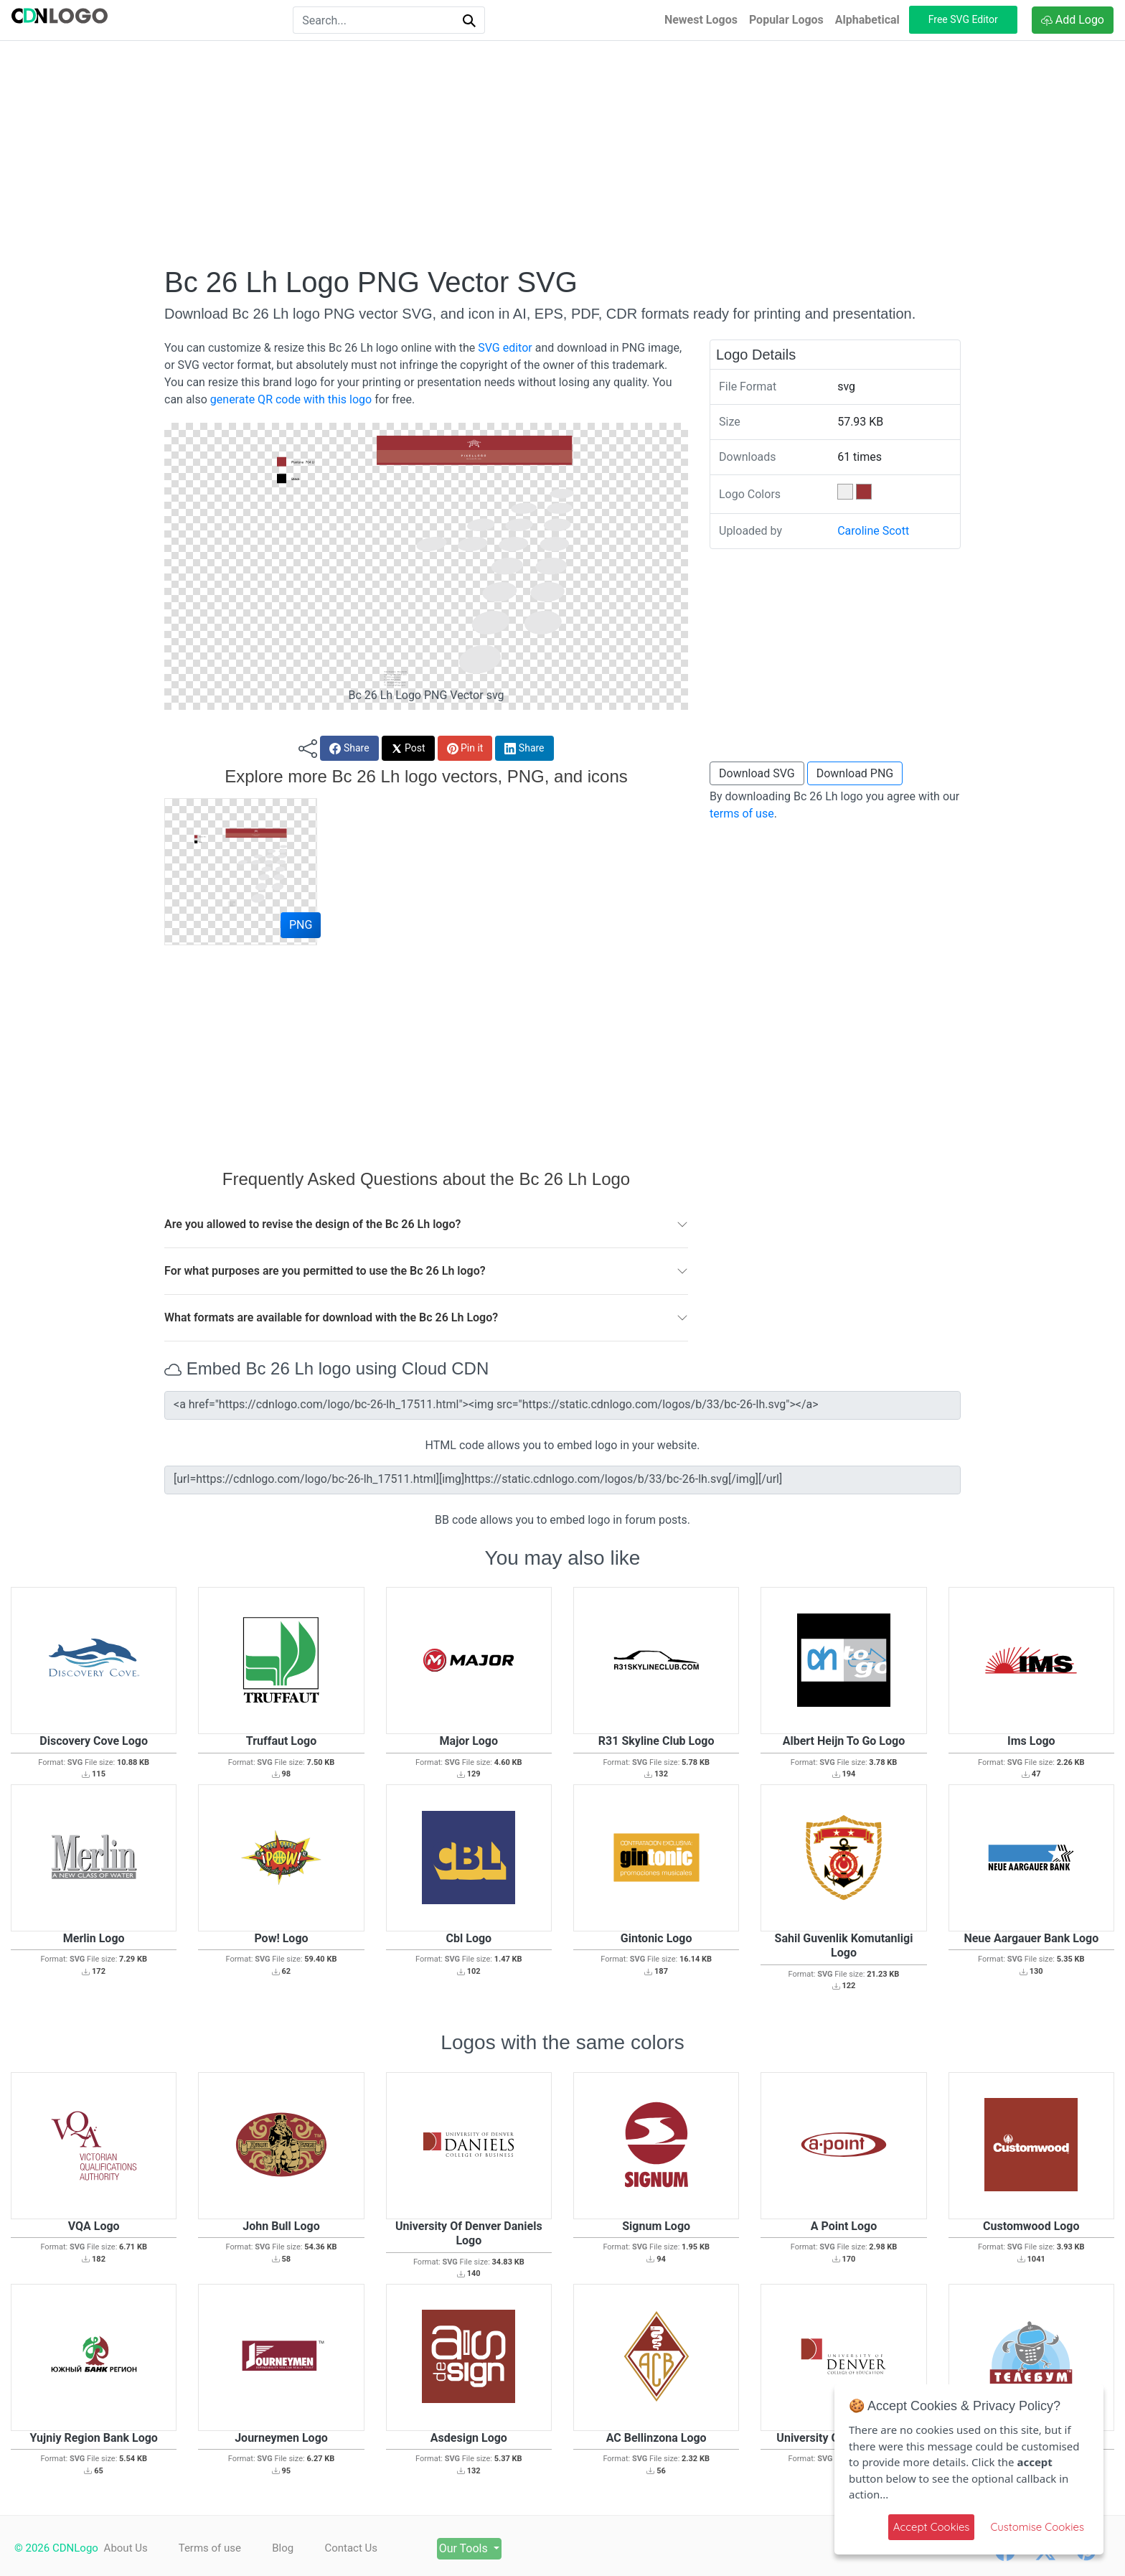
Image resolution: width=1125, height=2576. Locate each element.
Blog (290, 2548)
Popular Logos (786, 20)
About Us (126, 2548)
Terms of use (213, 2548)
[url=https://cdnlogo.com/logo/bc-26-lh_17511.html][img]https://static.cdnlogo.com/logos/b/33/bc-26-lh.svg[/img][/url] (562, 1480)
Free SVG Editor (963, 19)
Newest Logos (701, 20)
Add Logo (1072, 20)
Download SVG (757, 773)
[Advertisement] (562, 152)
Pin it (465, 748)
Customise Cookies (1037, 2527)
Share (349, 748)
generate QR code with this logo (291, 399)
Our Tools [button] (484, 2548)
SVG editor (505, 348)
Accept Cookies (931, 2527)
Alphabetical (867, 20)
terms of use (742, 813)
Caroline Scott (873, 531)
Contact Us (363, 2548)
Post (408, 748)
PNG (300, 925)
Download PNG (855, 773)
